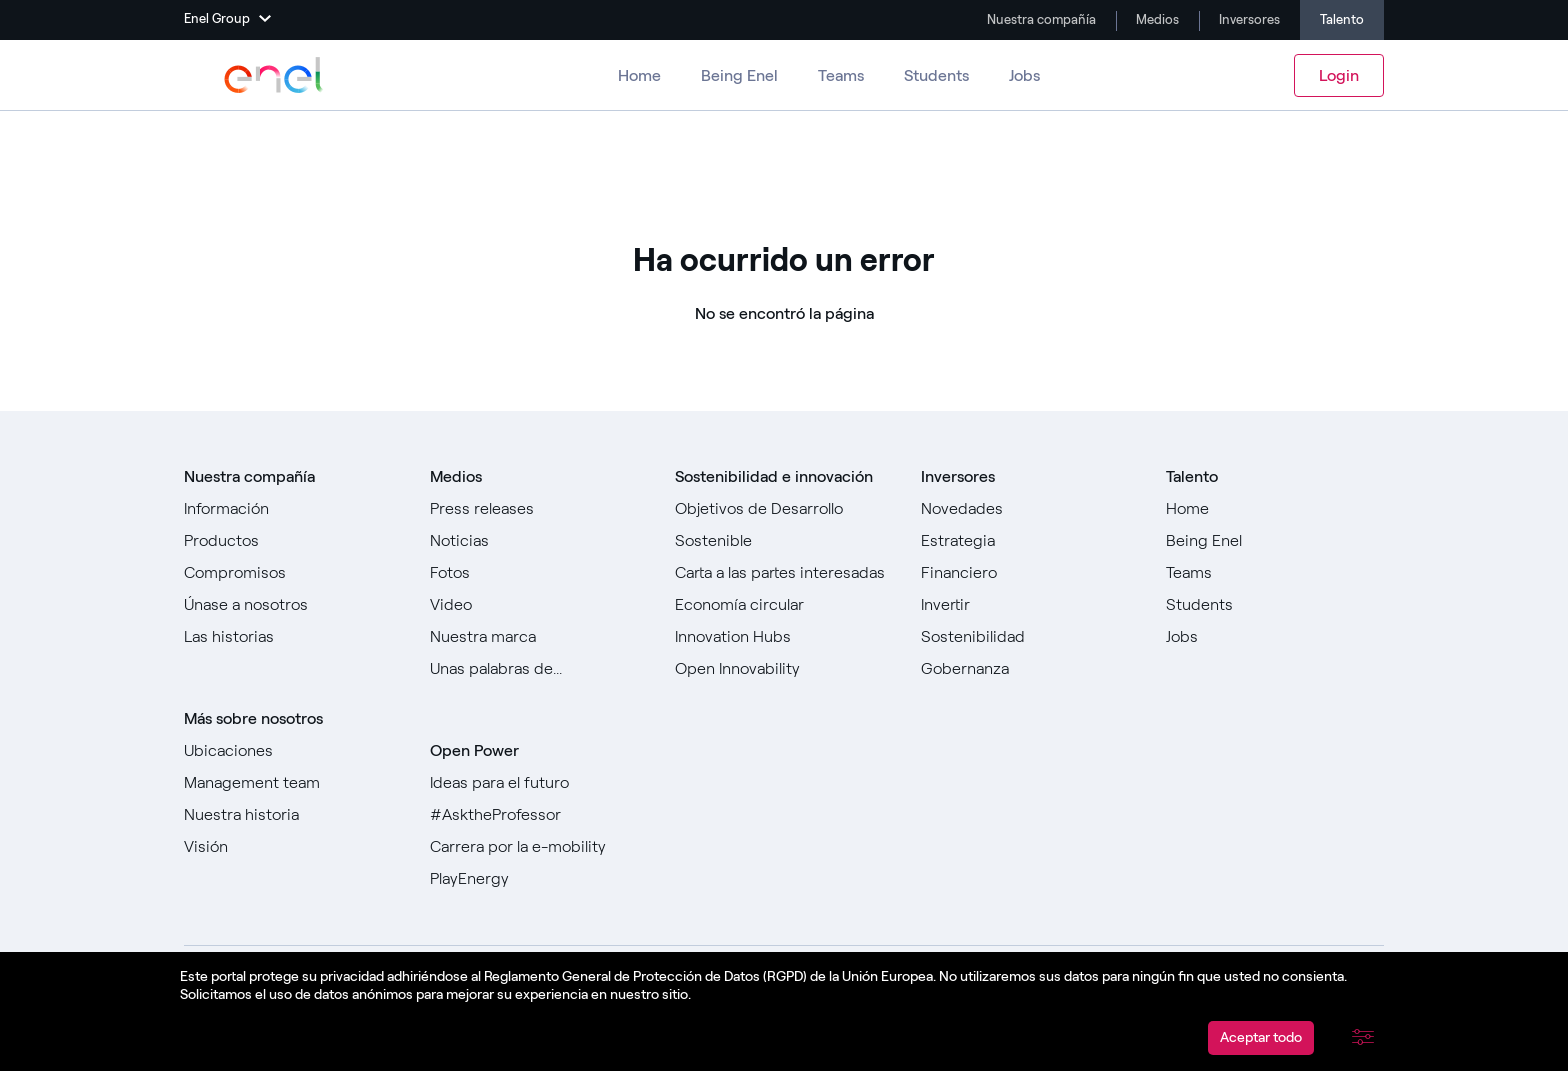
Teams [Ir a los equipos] (841, 75)
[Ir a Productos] (293, 541)
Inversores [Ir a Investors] (1248, 19)
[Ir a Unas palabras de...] (539, 669)
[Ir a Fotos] (539, 573)
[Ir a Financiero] (1030, 573)
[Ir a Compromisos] (293, 573)
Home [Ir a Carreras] (639, 75)
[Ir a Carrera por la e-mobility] (539, 847)
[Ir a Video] (539, 605)
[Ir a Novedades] (1030, 509)
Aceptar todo (1261, 1037)
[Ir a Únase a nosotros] (293, 605)
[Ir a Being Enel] (1275, 541)
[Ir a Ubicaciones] (293, 751)
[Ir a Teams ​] (1275, 573)
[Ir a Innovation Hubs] (784, 637)
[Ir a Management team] (293, 783)
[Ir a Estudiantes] (1275, 605)
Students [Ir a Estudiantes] (936, 75)
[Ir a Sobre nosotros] (293, 509)
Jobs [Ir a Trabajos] (1024, 75)
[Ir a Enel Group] (274, 75)
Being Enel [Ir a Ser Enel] (739, 75)
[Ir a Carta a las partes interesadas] (784, 573)
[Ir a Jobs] (1275, 637)
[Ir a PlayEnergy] (539, 879)
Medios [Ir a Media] (1156, 19)
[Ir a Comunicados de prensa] (539, 509)
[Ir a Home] (1275, 509)
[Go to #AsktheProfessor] (539, 815)
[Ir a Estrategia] (1030, 541)
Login (1339, 75)
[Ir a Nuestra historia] (293, 815)
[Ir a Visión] (293, 847)
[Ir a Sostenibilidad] (1030, 637)
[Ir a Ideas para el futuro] (539, 783)
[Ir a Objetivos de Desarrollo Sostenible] (784, 525)
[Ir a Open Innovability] (784, 669)
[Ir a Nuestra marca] (539, 637)
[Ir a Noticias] (539, 541)
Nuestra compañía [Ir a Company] (1040, 19)
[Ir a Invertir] (1030, 605)
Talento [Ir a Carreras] (1342, 19)
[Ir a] (784, 605)
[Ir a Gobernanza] (1030, 669)
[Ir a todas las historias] (293, 637)
